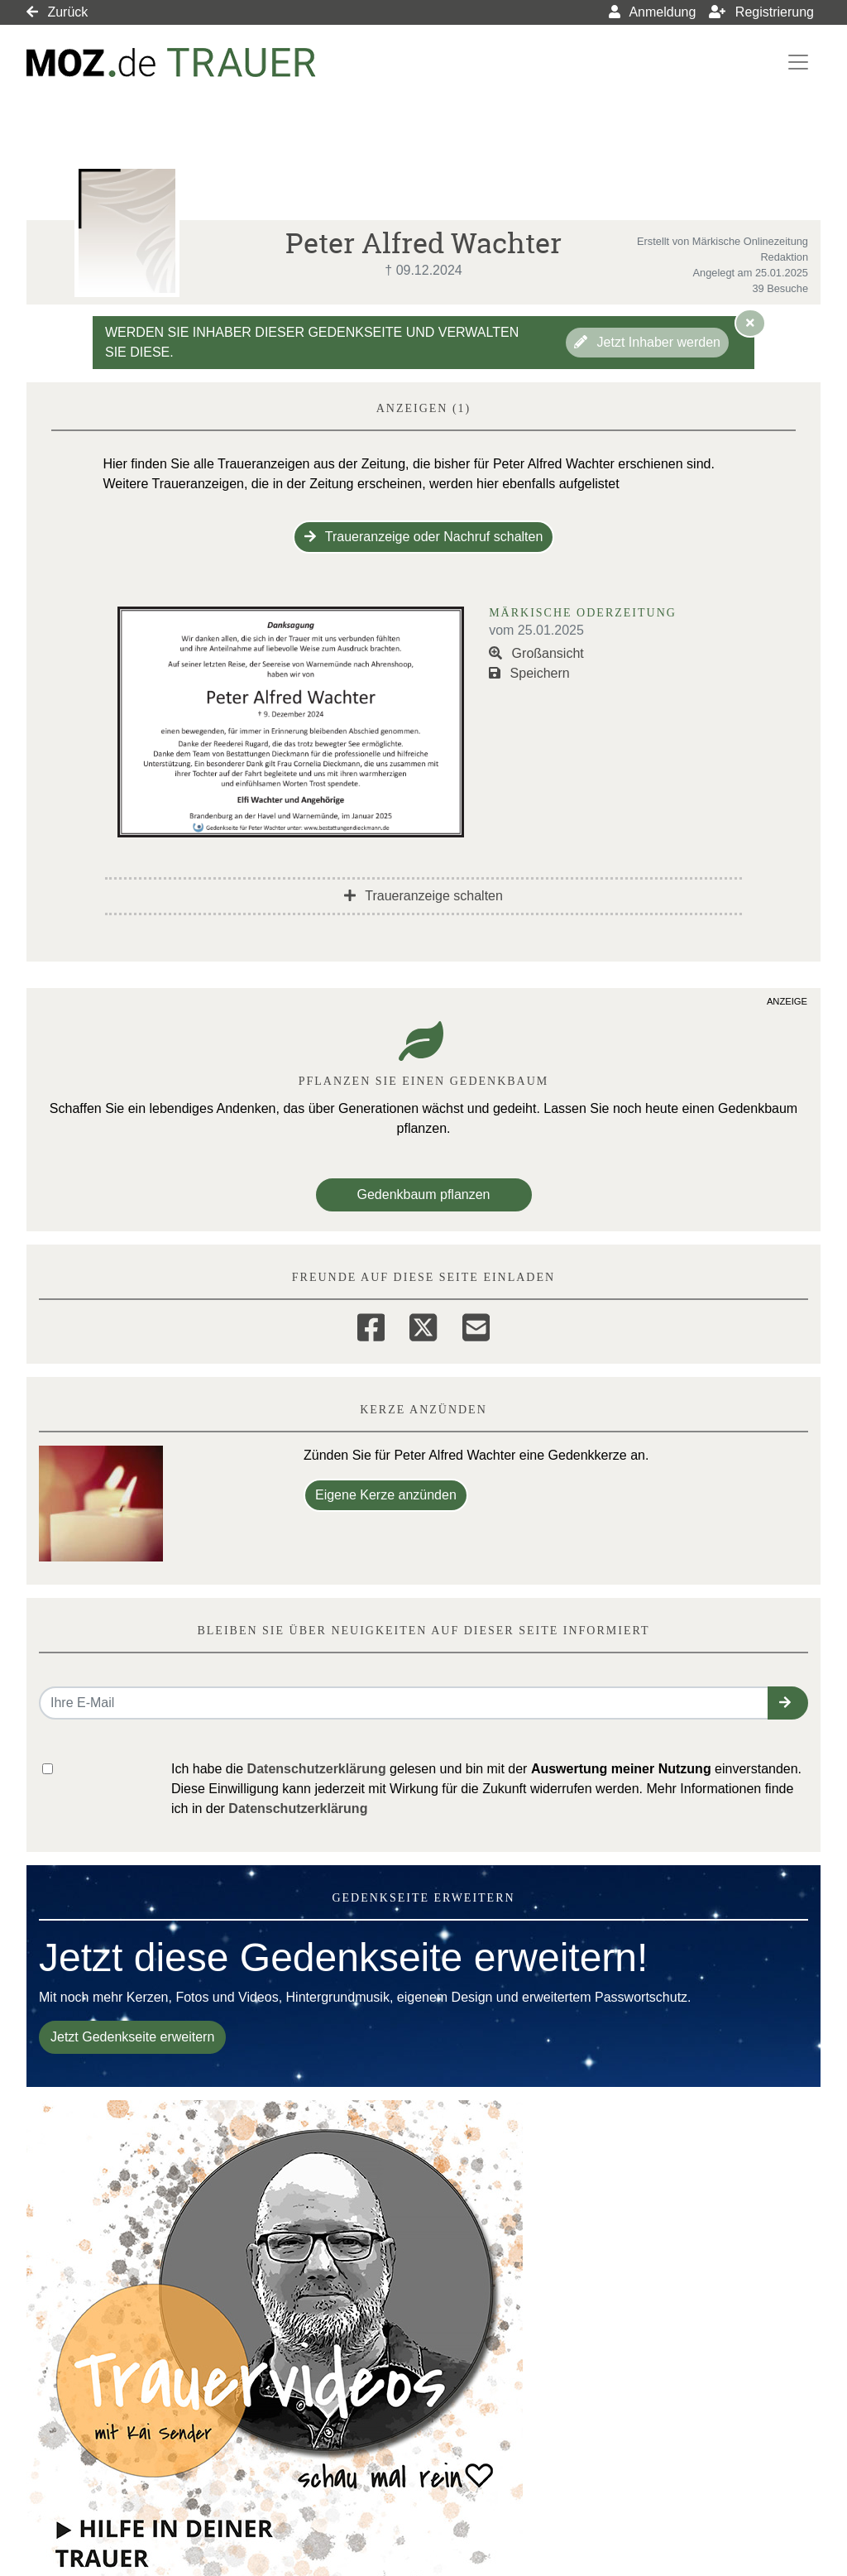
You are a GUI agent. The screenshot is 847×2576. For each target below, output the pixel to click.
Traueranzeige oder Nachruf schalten (423, 537)
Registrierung (761, 12)
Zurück (57, 12)
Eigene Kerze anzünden (386, 1495)
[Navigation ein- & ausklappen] (798, 62)
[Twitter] (423, 1324)
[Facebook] (371, 1324)
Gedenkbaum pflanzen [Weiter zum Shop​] (423, 1194)
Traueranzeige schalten (423, 896)
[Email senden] (404, 1703)
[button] (788, 1703)
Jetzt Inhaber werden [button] (647, 342)
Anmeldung (652, 12)
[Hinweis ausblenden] (750, 323)
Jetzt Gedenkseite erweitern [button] (132, 2037)
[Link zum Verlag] (171, 62)
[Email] (476, 1324)
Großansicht (536, 653)
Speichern (529, 673)
